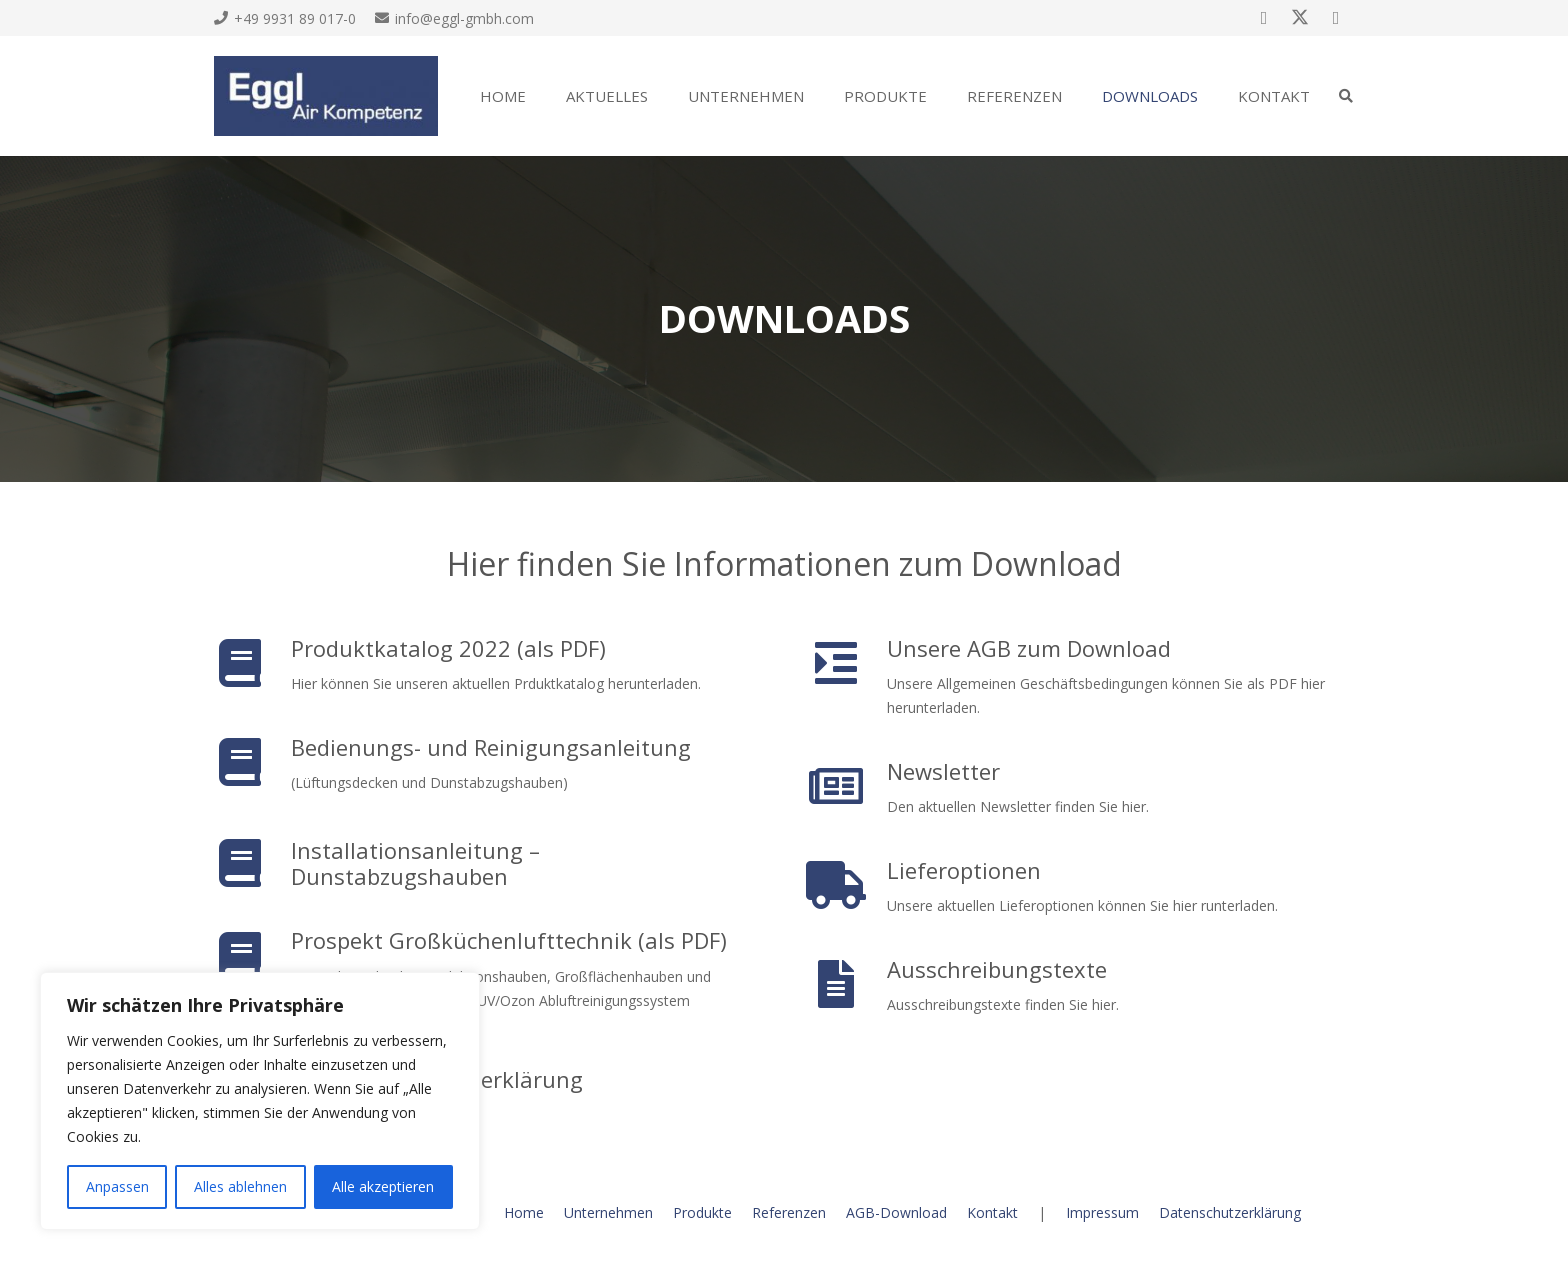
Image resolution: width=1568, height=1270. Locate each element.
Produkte (702, 1212)
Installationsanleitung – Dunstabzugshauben (415, 863)
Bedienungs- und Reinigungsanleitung (491, 747)
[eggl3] (326, 96)
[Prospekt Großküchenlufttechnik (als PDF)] (252, 956)
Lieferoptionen (964, 870)
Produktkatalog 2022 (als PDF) (448, 648)
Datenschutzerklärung (1230, 1212)
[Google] (1336, 18)
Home (524, 1212)
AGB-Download (896, 1212)
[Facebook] (1264, 18)
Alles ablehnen (240, 1186)
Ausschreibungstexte (997, 969)
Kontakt (992, 1212)
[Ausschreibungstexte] (848, 984)
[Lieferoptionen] (848, 885)
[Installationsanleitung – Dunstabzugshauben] (252, 863)
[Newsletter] (848, 786)
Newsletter (943, 771)
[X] (1300, 18)
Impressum (1102, 1212)
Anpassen (117, 1186)
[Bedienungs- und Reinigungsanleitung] (252, 762)
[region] (260, 1101)
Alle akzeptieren (383, 1186)
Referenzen (789, 1212)
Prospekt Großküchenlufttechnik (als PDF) (509, 940)
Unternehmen (608, 1212)
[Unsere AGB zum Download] (848, 663)
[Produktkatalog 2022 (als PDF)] (252, 663)
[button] (1345, 96)
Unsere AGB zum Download (1029, 648)
